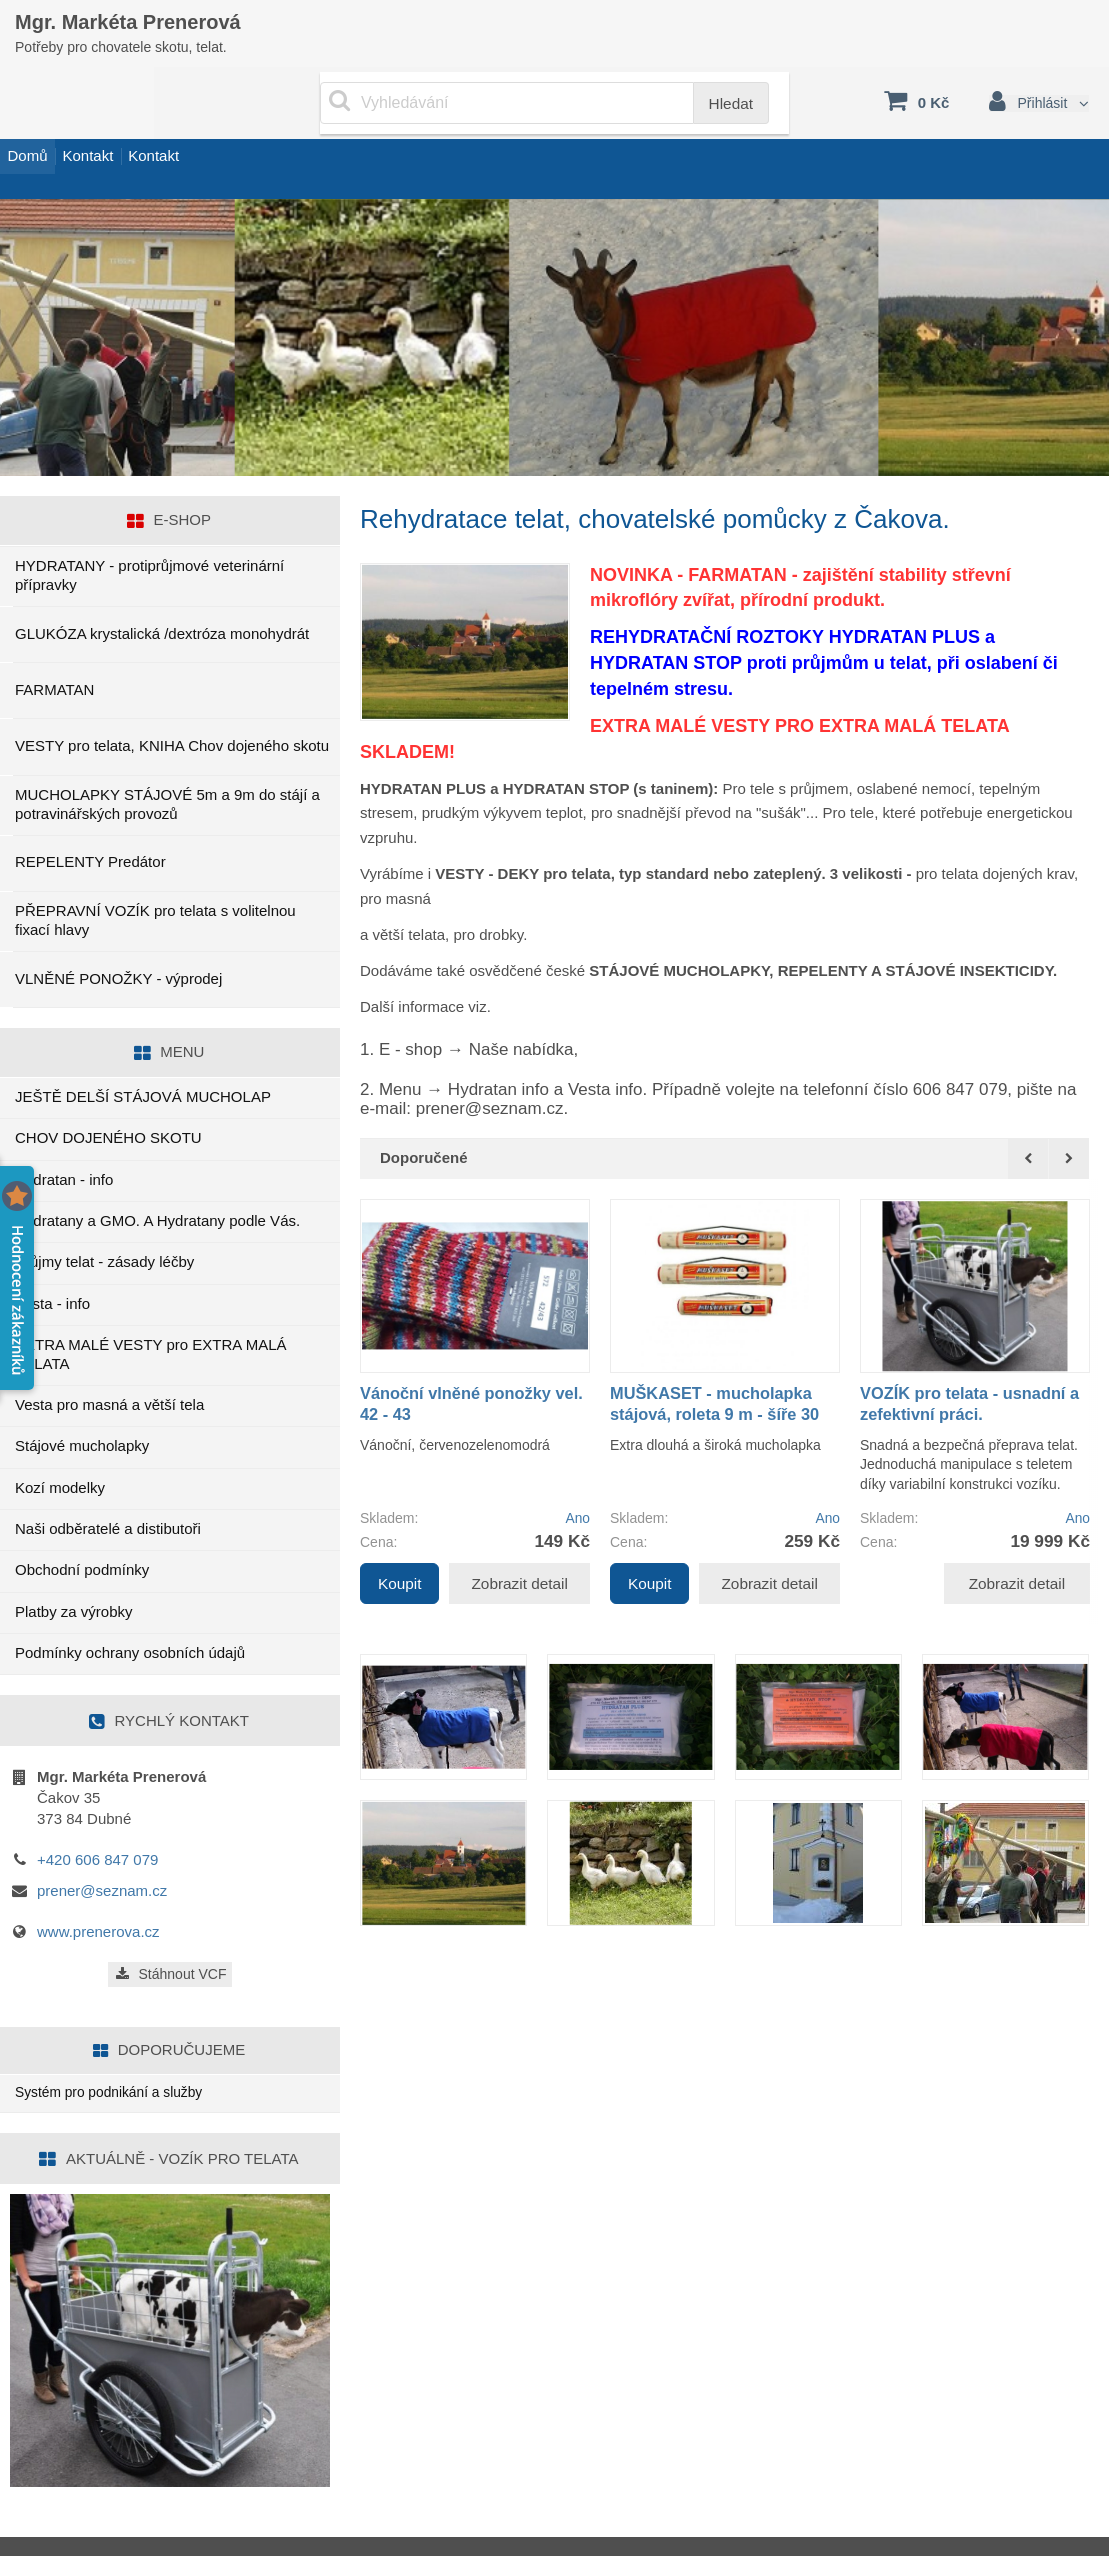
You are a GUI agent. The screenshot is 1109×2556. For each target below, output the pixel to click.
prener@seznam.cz (102, 1845)
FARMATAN (54, 644)
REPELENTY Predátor (90, 816)
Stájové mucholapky (82, 1401)
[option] (475, 1357)
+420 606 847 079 (97, 1814)
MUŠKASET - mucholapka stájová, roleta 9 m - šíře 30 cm (718, 1370)
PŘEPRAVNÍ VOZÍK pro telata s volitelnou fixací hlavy (155, 875)
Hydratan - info (64, 1134)
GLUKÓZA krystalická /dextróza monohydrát (162, 588)
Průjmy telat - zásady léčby (104, 1217)
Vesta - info (52, 1258)
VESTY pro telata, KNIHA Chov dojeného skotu (172, 700)
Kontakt (125, 123)
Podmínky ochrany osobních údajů (130, 1607)
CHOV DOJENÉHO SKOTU (108, 1093)
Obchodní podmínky (82, 1525)
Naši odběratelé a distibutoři (108, 1483)
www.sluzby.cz (87, 2525)
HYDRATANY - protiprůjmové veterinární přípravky (149, 530)
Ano (576, 1473)
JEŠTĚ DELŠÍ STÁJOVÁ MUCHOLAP (143, 1051)
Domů (40, 123)
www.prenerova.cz (98, 1886)
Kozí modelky (60, 1442)
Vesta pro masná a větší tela (109, 1359)
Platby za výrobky (74, 1566)
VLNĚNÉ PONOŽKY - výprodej (118, 933)
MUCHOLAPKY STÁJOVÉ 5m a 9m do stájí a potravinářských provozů (167, 759)
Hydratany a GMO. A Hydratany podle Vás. (157, 1175)
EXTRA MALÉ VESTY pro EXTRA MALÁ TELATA (151, 1309)
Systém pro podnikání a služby (117, 2048)
